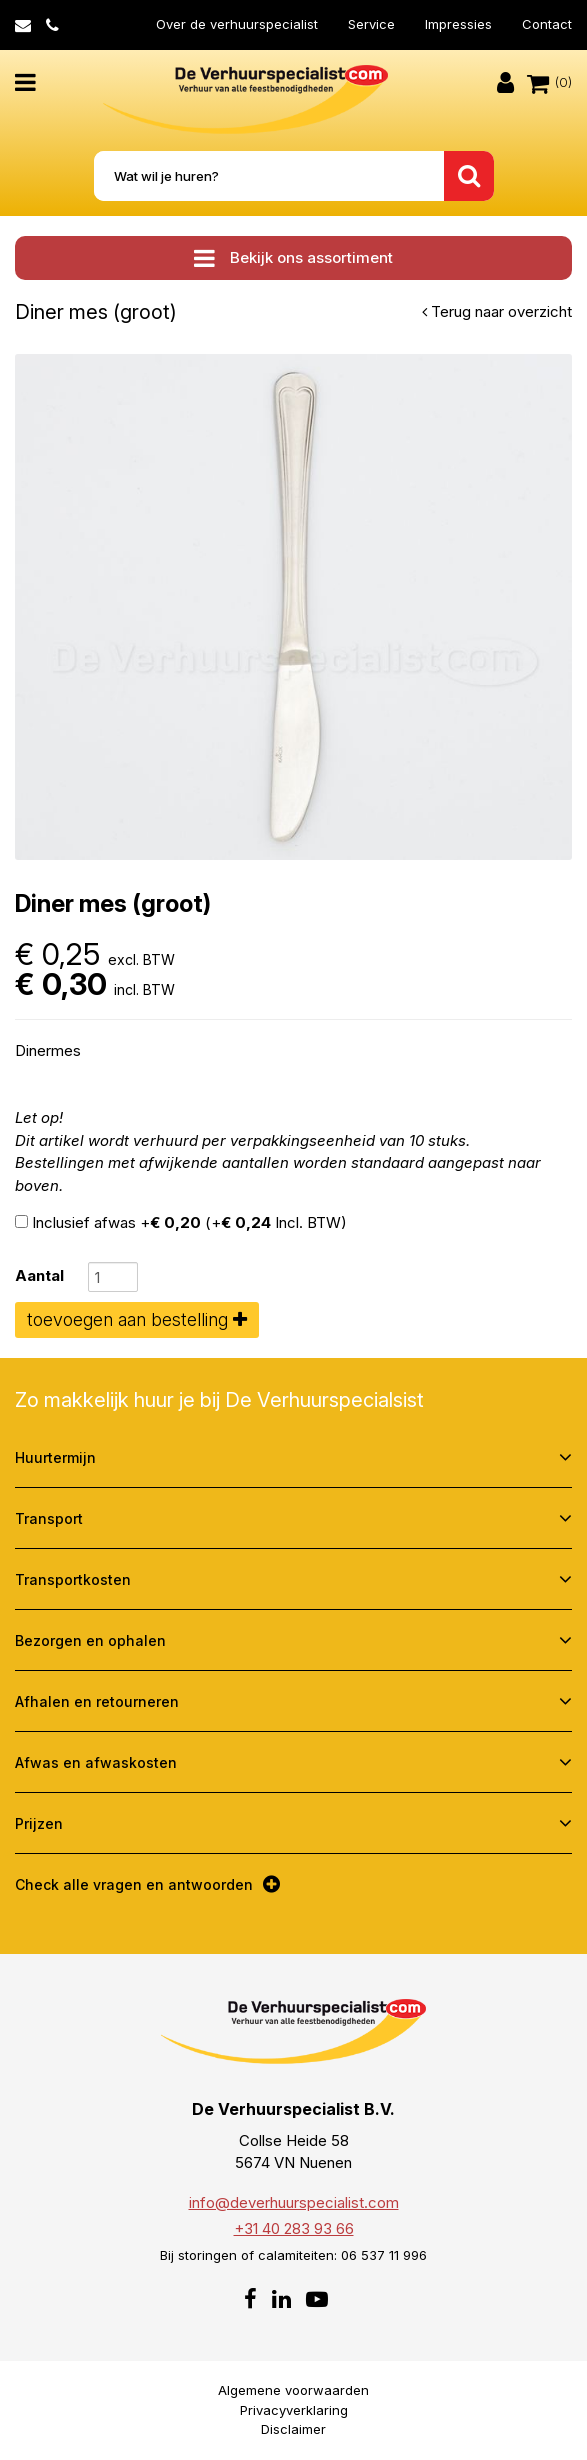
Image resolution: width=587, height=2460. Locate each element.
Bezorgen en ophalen (90, 1640)
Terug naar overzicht (497, 311)
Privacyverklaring (294, 2410)
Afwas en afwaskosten (96, 1762)
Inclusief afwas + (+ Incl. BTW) (181, 1222)
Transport (49, 1518)
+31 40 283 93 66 (294, 2228)
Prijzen (39, 1823)
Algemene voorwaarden (293, 2390)
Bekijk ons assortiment (293, 258)
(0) (549, 83)
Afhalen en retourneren (97, 1701)
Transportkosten (73, 1579)
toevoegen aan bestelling (137, 1319)
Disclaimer (293, 2429)
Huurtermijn (55, 1457)
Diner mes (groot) (96, 312)
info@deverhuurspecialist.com (294, 2202)
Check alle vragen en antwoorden (134, 1884)
